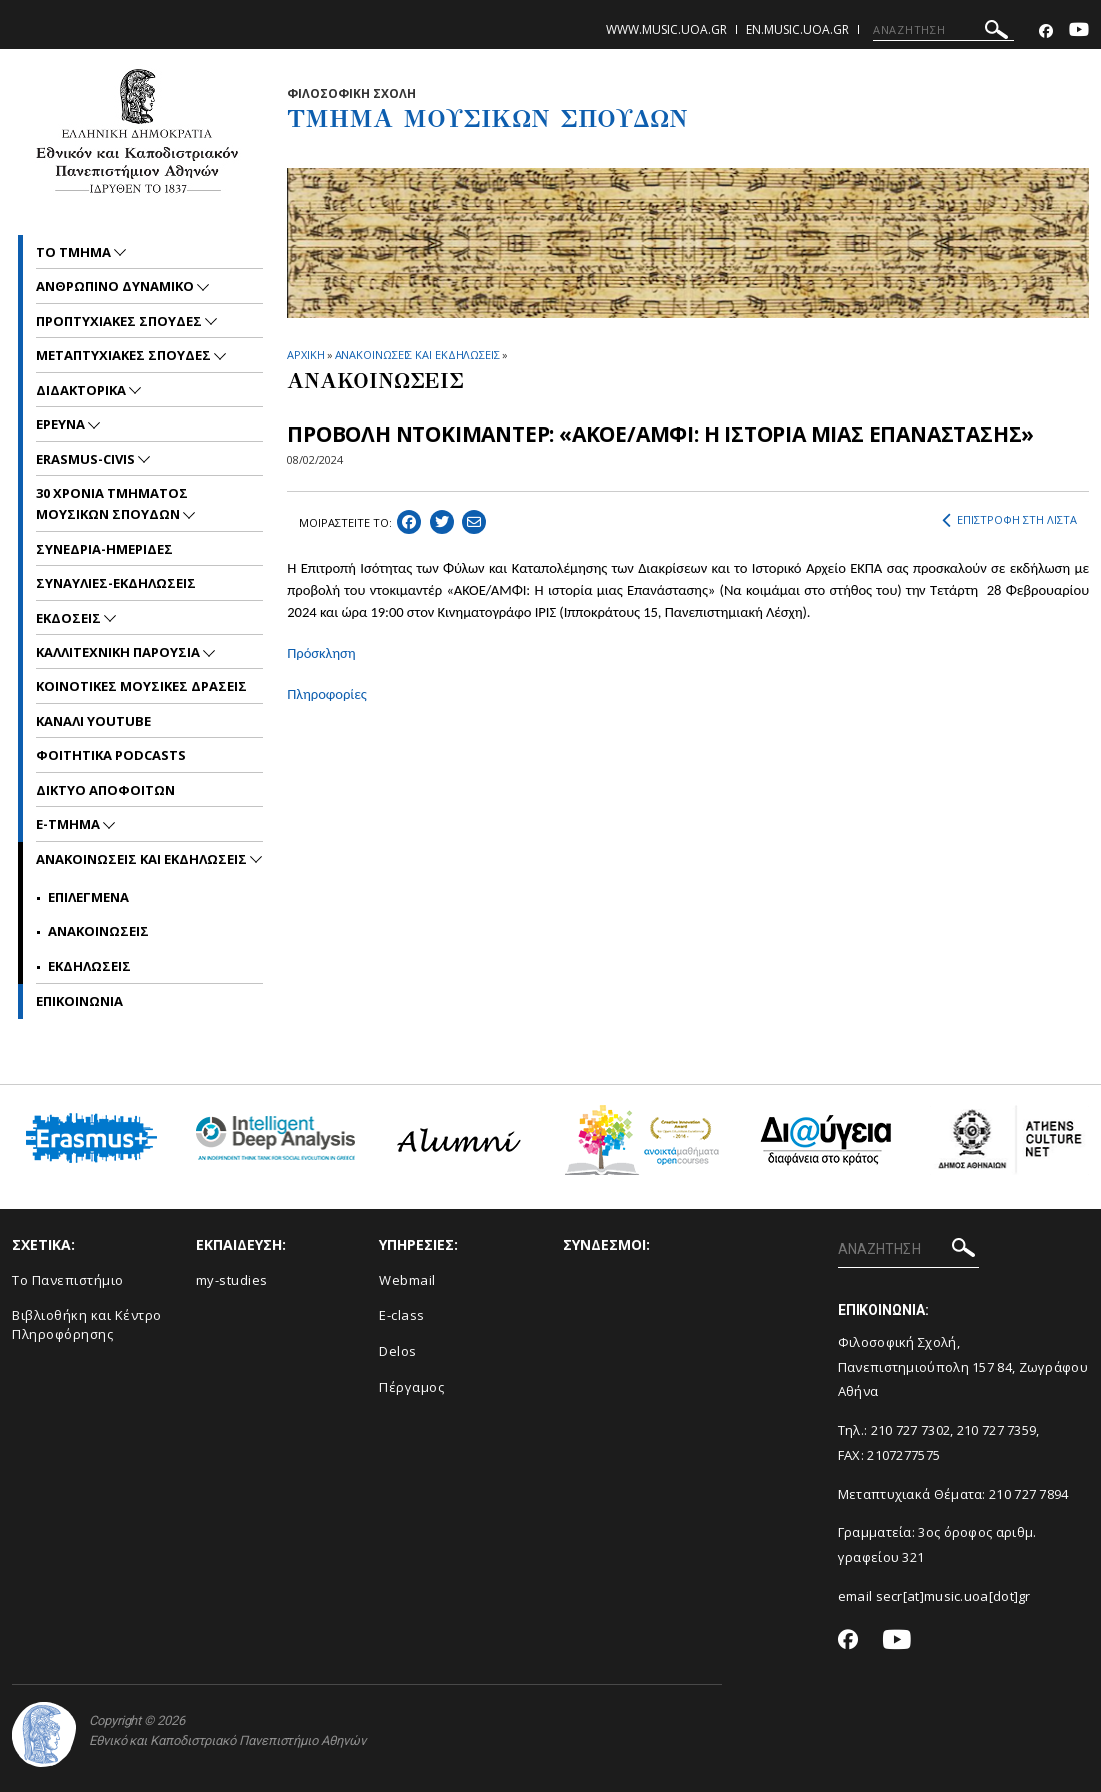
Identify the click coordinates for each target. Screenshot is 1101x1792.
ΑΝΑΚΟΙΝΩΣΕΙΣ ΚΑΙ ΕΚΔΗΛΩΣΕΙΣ (417, 354)
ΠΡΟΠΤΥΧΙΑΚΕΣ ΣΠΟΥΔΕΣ (120, 321)
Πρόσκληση (321, 653)
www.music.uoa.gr (666, 29)
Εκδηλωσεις (89, 966)
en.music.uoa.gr (797, 29)
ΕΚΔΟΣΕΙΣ (70, 618)
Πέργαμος (411, 1387)
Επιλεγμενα (88, 897)
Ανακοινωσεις (98, 931)
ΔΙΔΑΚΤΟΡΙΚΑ (82, 390)
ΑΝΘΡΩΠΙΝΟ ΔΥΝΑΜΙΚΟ (116, 286)
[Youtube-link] (1079, 31)
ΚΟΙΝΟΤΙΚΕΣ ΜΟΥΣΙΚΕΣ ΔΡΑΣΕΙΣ (141, 686)
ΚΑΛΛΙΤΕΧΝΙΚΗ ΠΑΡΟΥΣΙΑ (119, 652)
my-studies (232, 1280)
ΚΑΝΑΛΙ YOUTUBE (93, 721)
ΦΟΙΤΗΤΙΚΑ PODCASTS (111, 755)
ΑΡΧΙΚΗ (305, 354)
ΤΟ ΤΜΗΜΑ (75, 252)
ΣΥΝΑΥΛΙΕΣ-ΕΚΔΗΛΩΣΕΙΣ (116, 583)
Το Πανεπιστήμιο (68, 1280)
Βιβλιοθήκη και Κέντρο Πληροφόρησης (87, 1324)
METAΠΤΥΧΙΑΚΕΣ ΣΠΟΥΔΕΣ (125, 355)
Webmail (407, 1280)
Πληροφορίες (327, 694)
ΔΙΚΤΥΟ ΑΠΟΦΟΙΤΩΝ (105, 790)
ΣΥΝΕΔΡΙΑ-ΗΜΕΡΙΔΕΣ (104, 549)
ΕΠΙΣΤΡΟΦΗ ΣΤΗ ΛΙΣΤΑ (1009, 520)
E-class (402, 1315)
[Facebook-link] (1046, 31)
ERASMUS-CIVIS (87, 459)
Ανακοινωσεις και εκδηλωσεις (143, 859)
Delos (398, 1351)
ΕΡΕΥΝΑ (62, 424)
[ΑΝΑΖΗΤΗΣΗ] (943, 30)
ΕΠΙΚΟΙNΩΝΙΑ (79, 1001)
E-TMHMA (69, 824)
